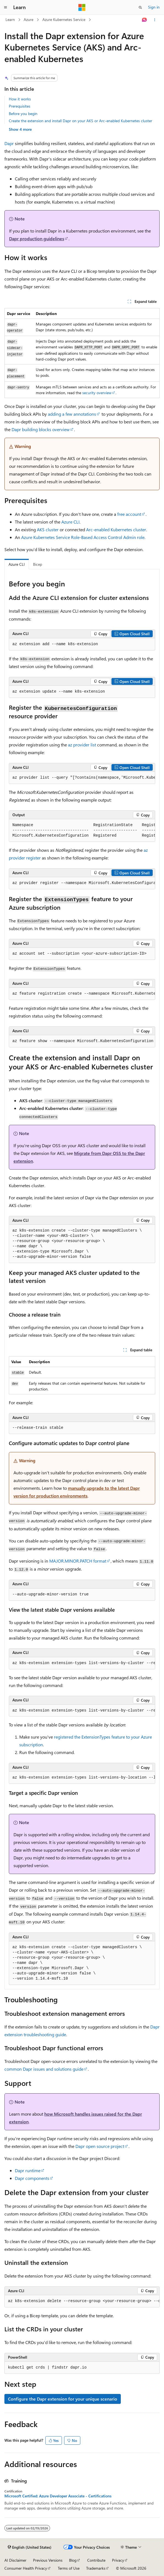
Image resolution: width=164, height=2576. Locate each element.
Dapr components (32, 2178)
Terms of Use (69, 2568)
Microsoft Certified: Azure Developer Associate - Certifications (57, 2496)
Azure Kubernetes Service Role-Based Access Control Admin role (82, 537)
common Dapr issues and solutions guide (43, 2069)
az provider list (82, 745)
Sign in (154, 7)
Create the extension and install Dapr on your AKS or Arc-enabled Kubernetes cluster (80, 120)
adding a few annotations (72, 414)
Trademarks (95, 2568)
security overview (96, 392)
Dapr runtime (27, 2170)
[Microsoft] (82, 7)
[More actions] (155, 19)
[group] (82, 778)
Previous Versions (47, 2560)
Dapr (9, 143)
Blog (72, 2560)
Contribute (96, 2560)
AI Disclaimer (15, 2560)
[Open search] (140, 7)
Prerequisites (19, 106)
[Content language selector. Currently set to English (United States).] (29, 2547)
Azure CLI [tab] (17, 564)
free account (129, 514)
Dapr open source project (99, 2146)
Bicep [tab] (37, 564)
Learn (10, 19)
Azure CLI (70, 522)
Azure (28, 19)
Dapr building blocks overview (41, 429)
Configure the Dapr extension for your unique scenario (62, 2399)
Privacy (118, 2560)
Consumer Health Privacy (25, 2568)
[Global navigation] (5, 7)
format (77, 1561)
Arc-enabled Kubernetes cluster (116, 529)
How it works (20, 99)
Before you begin (23, 113)
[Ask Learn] (144, 19)
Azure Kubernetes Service (63, 19)
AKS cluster (48, 529)
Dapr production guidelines (36, 238)
